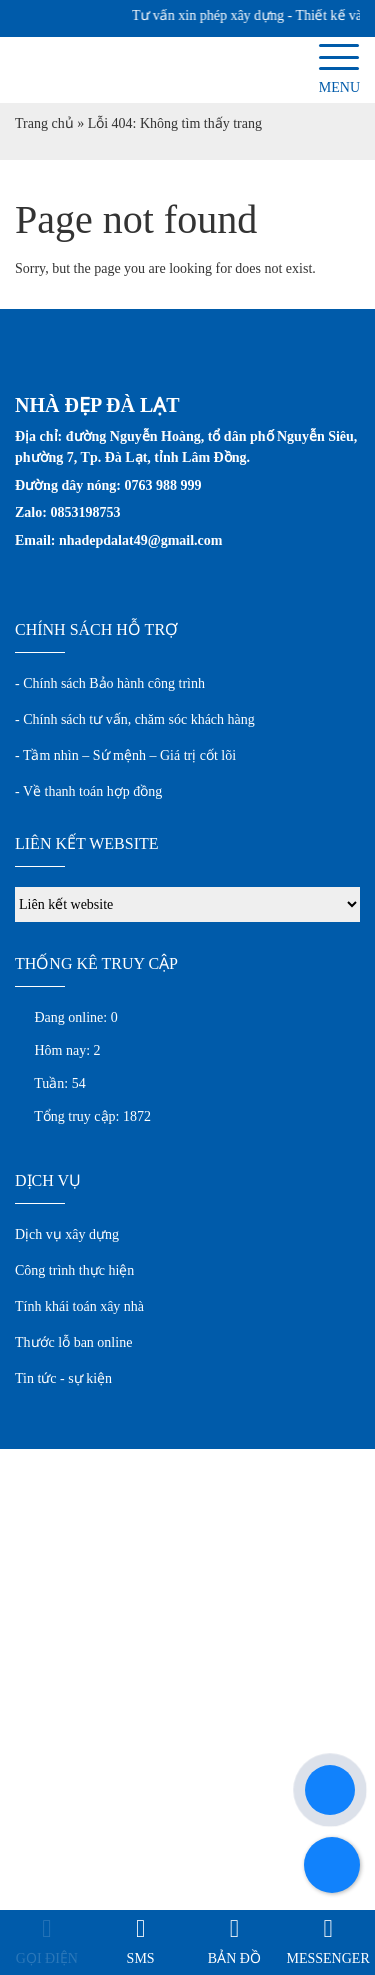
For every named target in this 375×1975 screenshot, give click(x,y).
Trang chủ (44, 123)
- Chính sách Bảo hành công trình (110, 683)
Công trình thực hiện (74, 1270)
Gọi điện (47, 1958)
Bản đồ (234, 1958)
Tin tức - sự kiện (63, 1378)
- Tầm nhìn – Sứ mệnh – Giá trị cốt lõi (125, 755)
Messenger (328, 1958)
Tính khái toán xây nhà (79, 1306)
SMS (141, 1958)
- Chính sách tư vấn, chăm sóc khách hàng (135, 719)
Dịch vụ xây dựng (67, 1234)
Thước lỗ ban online (73, 1342)
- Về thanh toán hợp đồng (88, 791)
